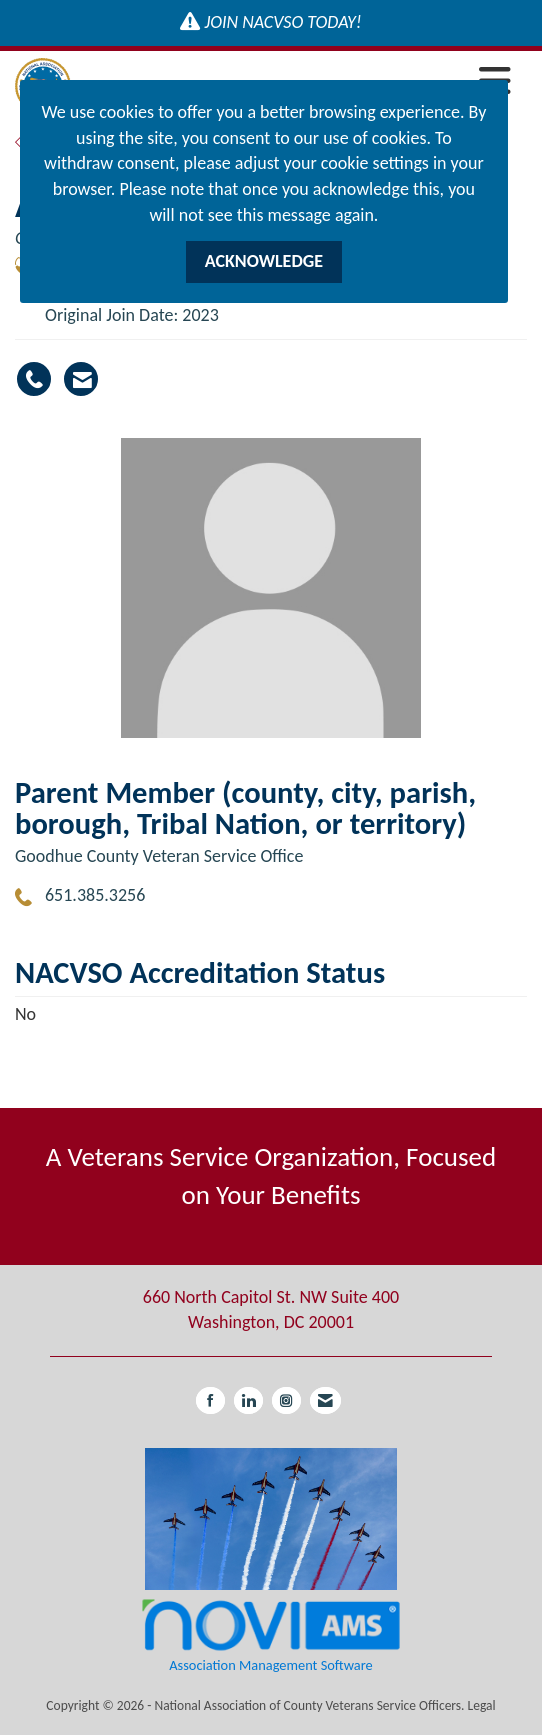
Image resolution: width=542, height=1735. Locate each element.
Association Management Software (270, 1635)
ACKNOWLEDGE (264, 261)
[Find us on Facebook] (210, 1400)
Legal (482, 1705)
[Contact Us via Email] (325, 1400)
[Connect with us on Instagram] (286, 1400)
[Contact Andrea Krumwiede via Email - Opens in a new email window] (81, 379)
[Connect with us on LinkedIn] (248, 1400)
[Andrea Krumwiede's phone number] (34, 379)
